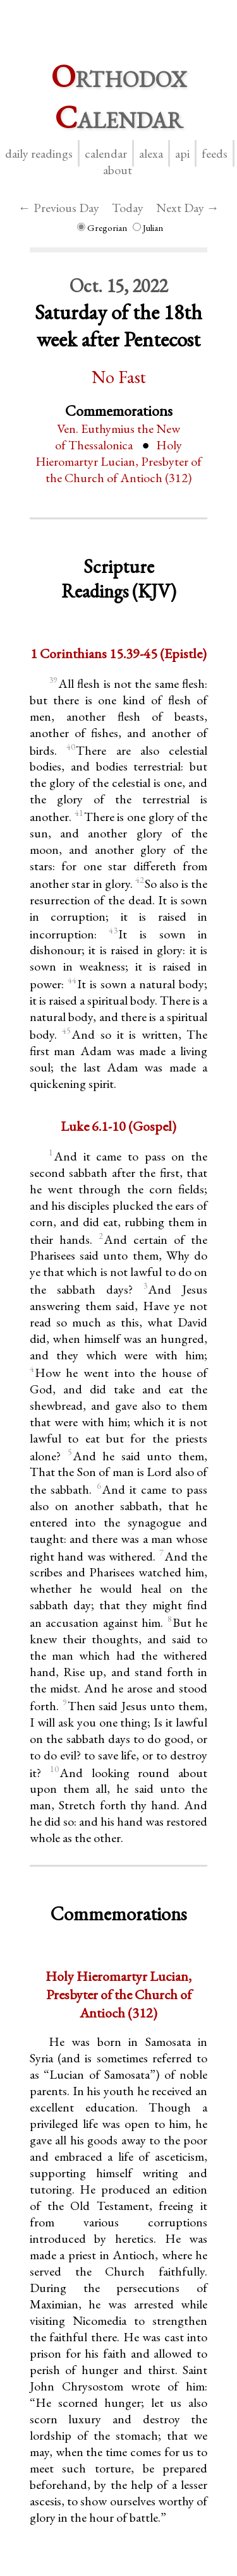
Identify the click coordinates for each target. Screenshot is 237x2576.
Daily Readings (39, 153)
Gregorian (102, 227)
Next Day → (187, 207)
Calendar (106, 153)
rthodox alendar (118, 97)
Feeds (215, 153)
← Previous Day (58, 207)
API (182, 153)
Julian (148, 227)
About (117, 170)
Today (127, 207)
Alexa (151, 153)
